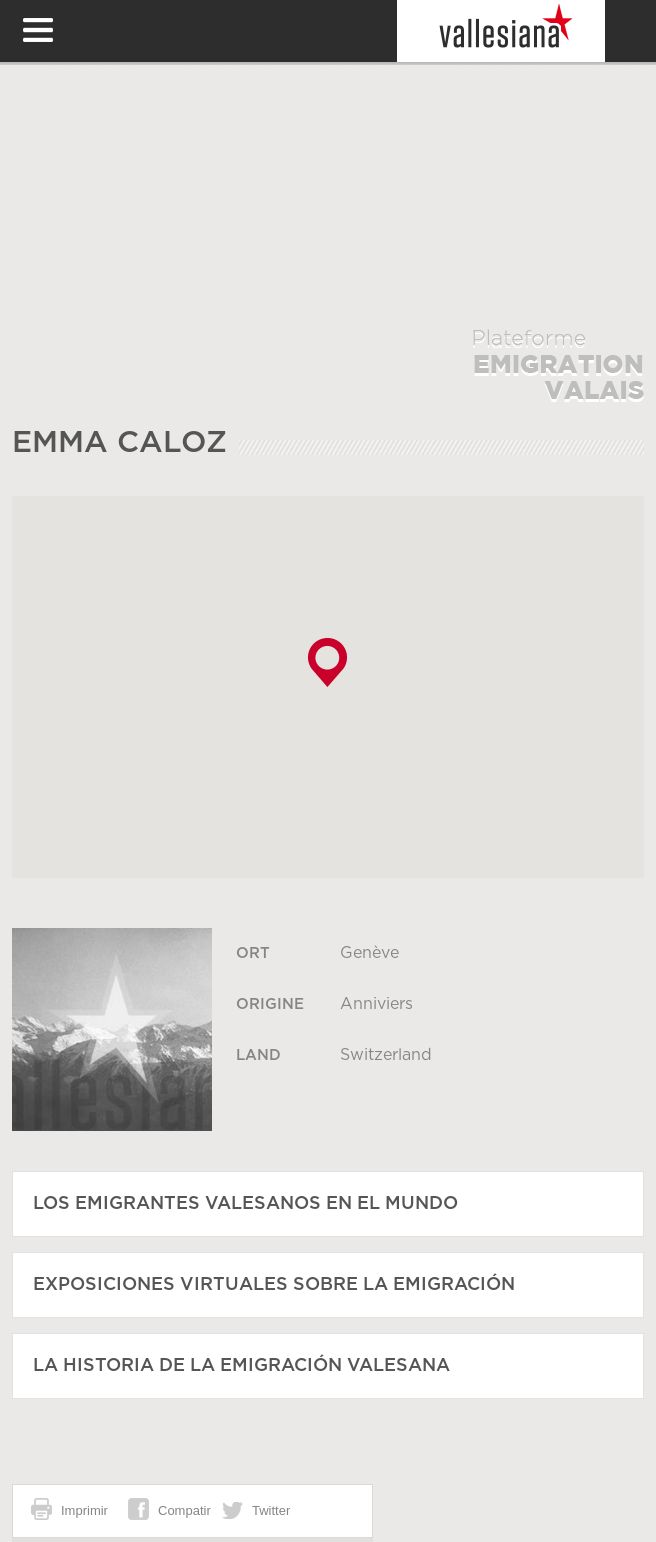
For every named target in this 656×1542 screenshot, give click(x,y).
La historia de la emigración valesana (241, 1366)
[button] (327, 662)
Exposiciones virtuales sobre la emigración (274, 1285)
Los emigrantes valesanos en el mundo (245, 1204)
